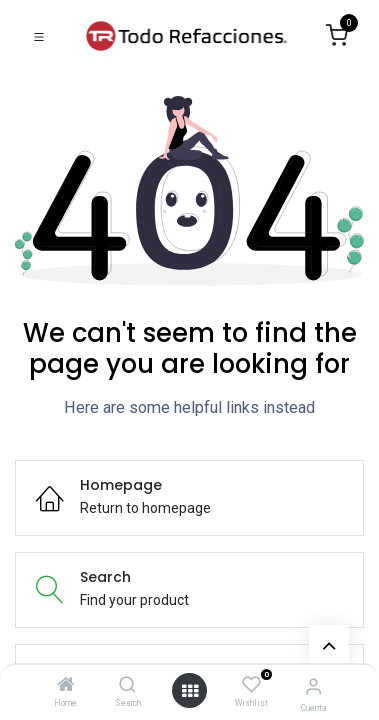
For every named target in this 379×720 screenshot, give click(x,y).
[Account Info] (313, 686)
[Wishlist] (251, 685)
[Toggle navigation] (39, 36)
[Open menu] (190, 691)
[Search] (127, 686)
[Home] (66, 686)
